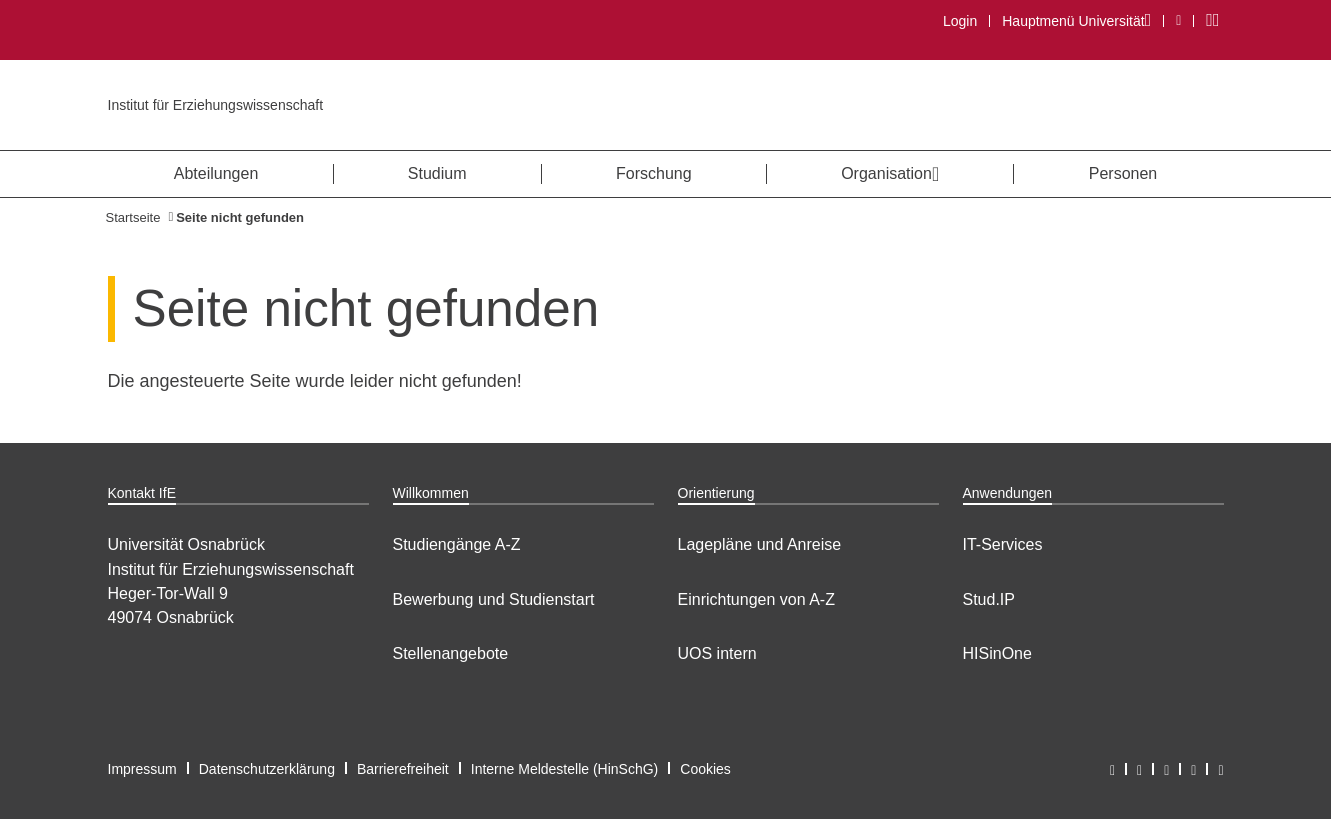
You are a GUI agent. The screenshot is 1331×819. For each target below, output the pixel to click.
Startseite (133, 217)
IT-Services (1003, 544)
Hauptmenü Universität (1076, 20)
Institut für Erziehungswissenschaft (216, 105)
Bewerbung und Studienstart (494, 599)
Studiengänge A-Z (457, 544)
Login (960, 21)
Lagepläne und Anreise (760, 544)
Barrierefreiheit (403, 769)
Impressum (142, 769)
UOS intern (717, 653)
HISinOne (997, 653)
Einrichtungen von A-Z (756, 599)
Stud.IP (989, 599)
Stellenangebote (451, 653)
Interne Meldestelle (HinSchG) (565, 769)
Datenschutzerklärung (267, 769)
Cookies (705, 769)
